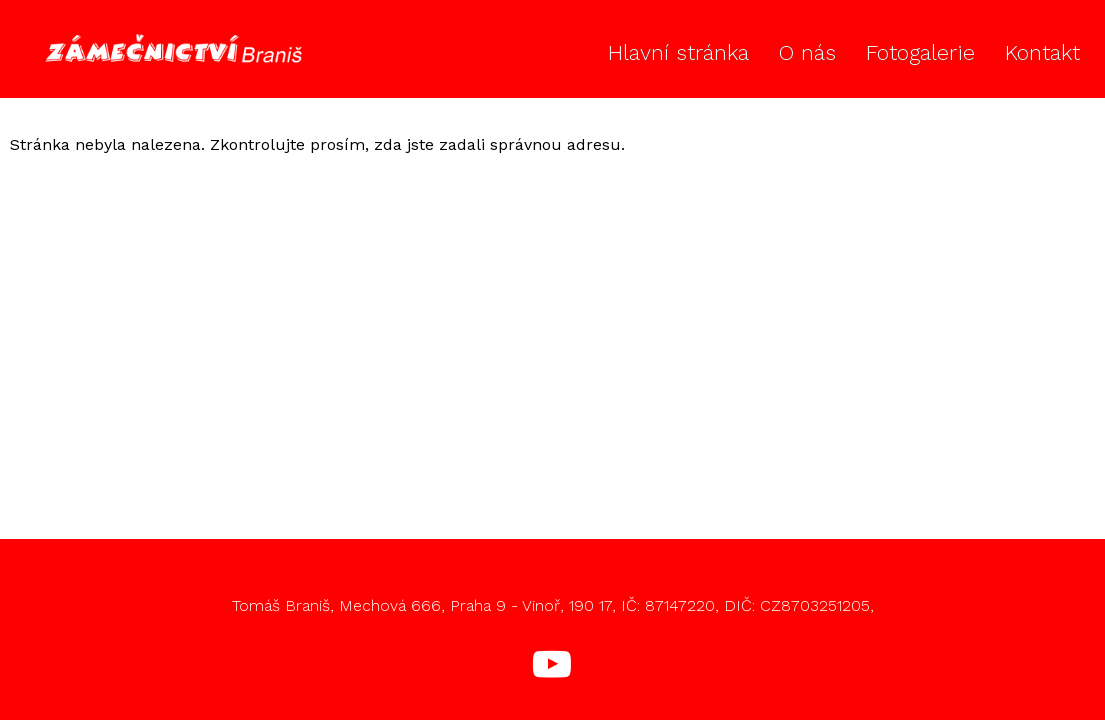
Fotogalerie (920, 52)
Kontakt (1042, 52)
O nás (807, 52)
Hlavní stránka (678, 52)
